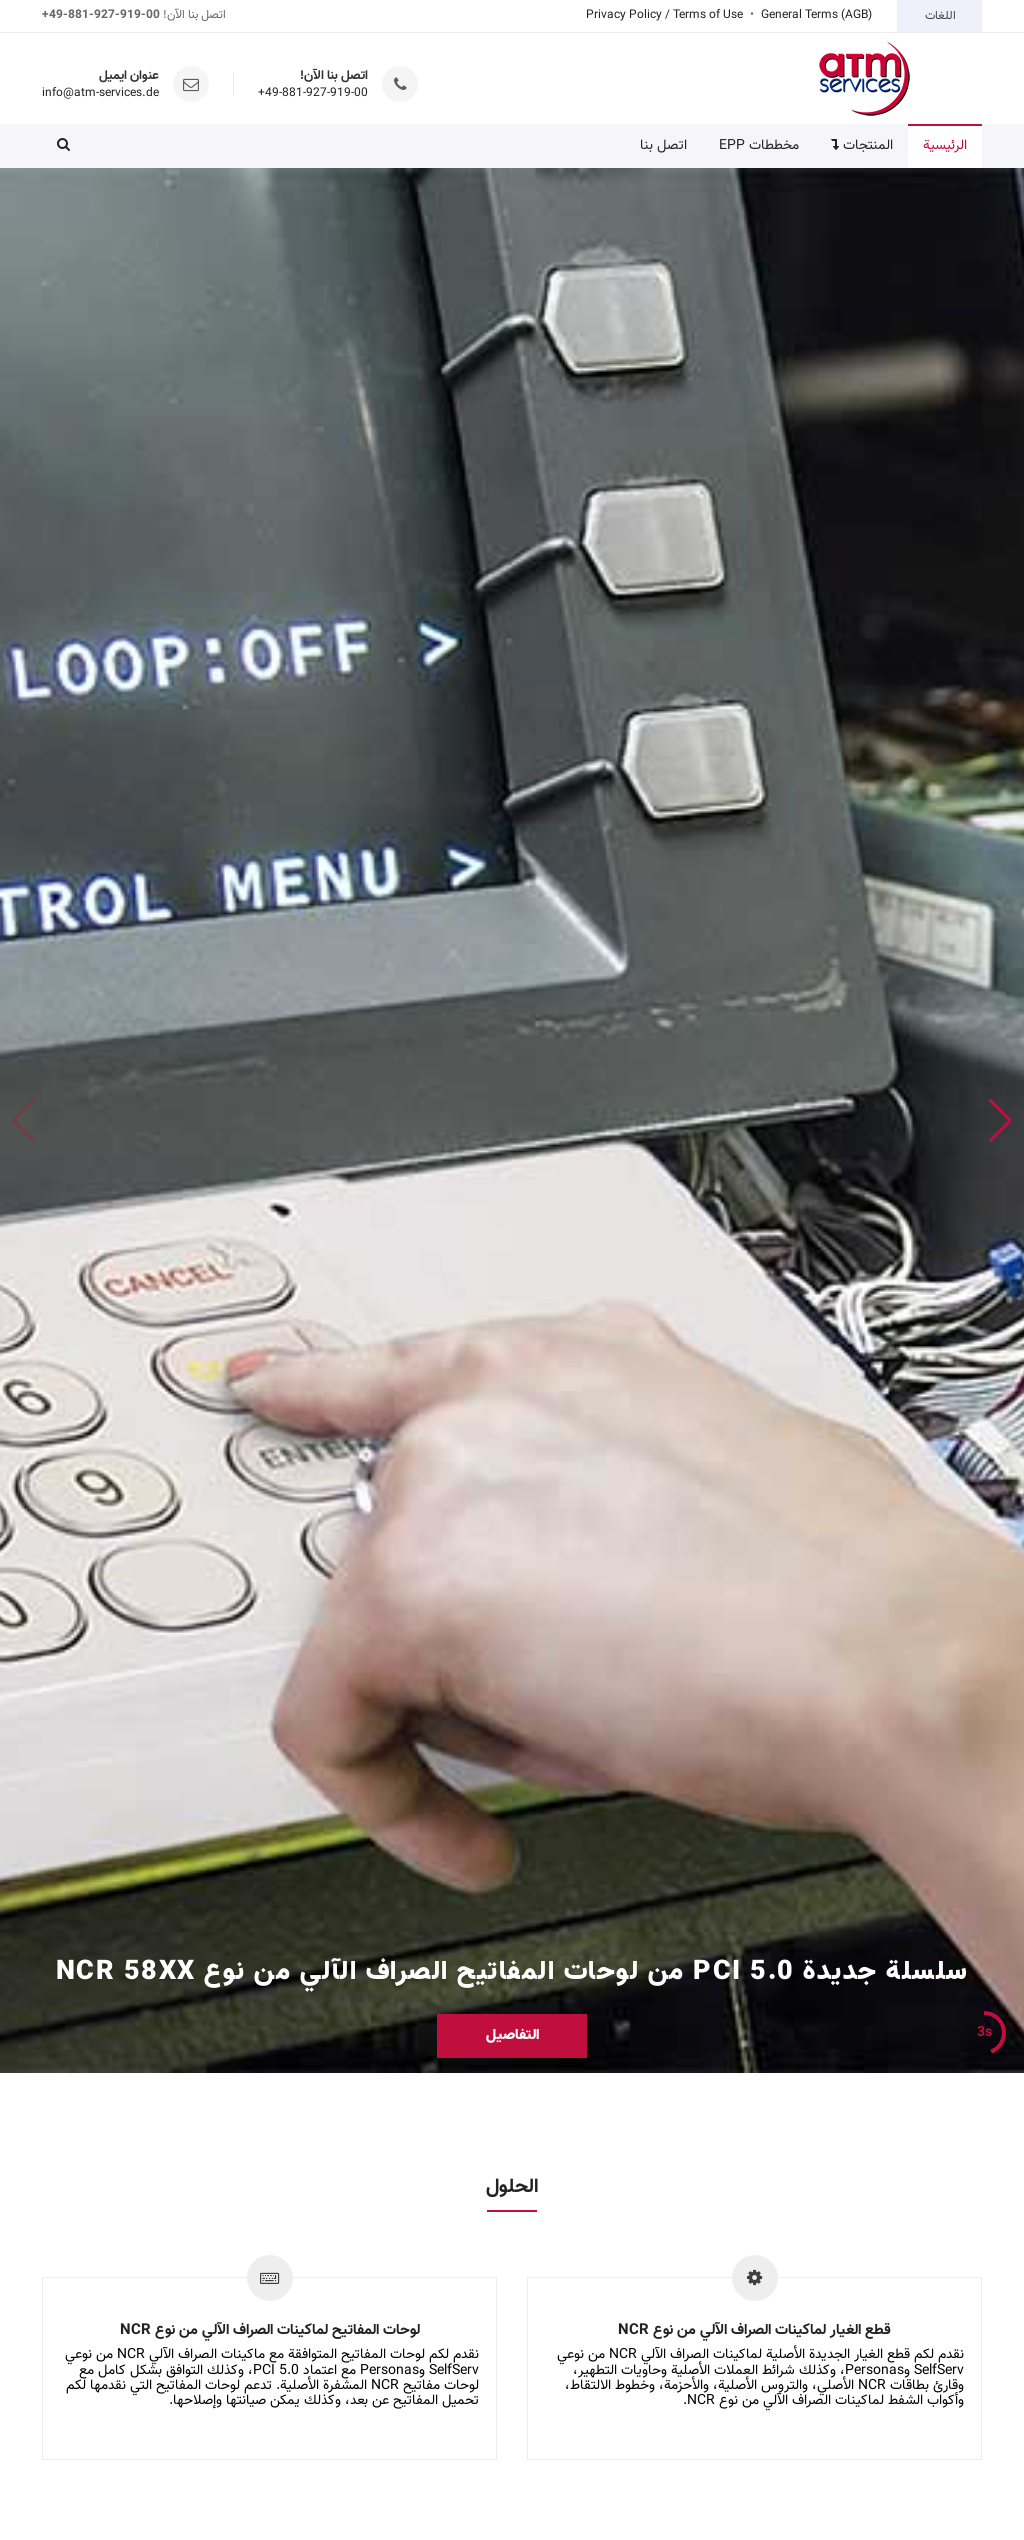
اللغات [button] (940, 16)
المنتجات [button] (862, 146)
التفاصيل (512, 2035)
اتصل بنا (663, 146)
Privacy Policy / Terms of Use (664, 15)
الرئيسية (945, 146)
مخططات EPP (759, 146)
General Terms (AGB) (816, 15)
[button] (63, 146)
